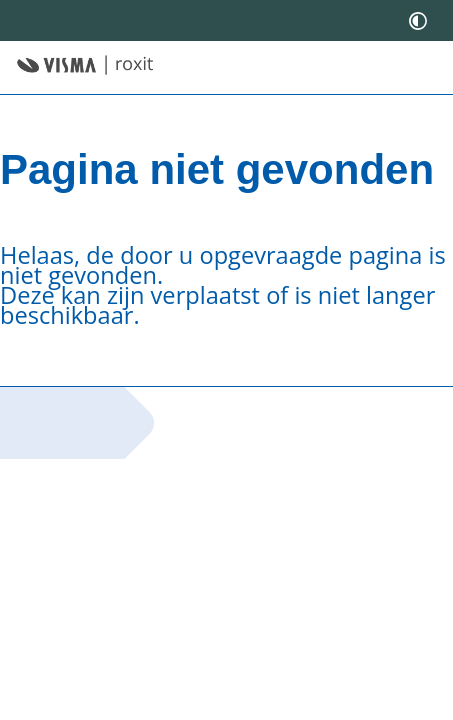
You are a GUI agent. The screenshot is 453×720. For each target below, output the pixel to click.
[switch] (418, 20)
